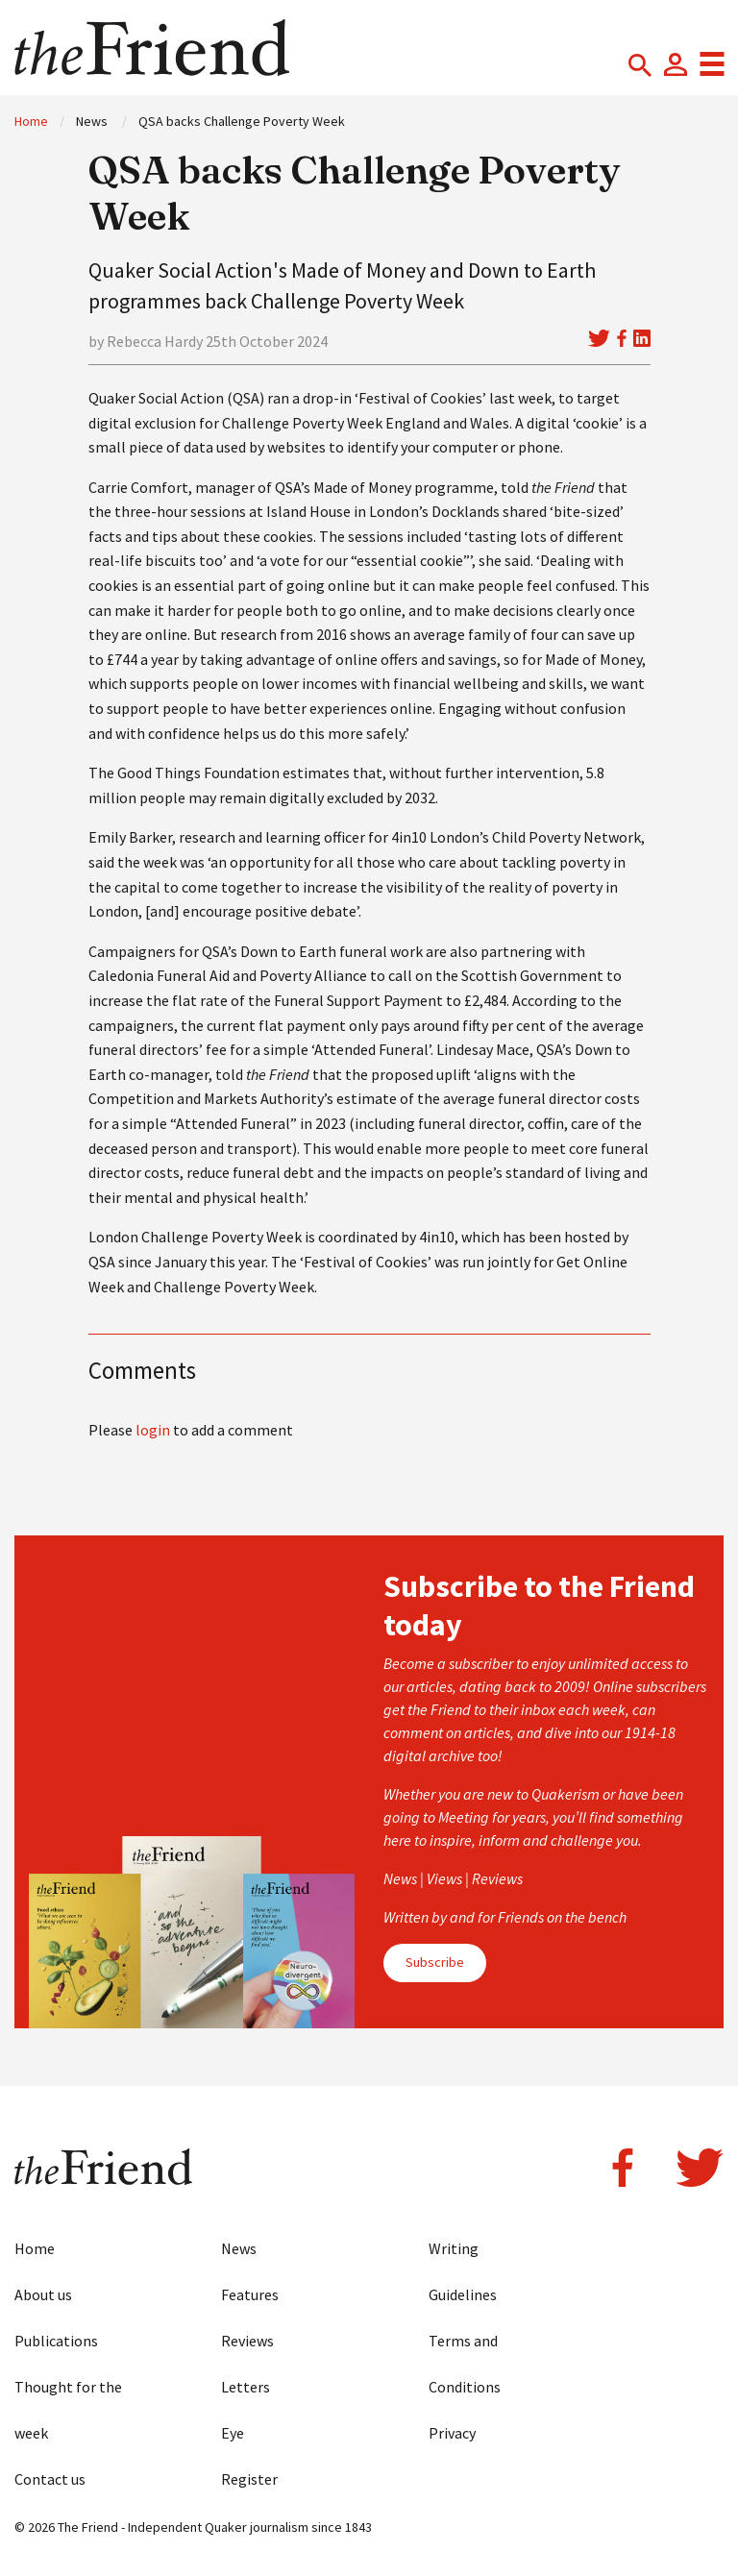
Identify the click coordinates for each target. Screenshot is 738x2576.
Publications (56, 2340)
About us (43, 2294)
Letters (245, 2386)
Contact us (50, 2479)
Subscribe (435, 1962)
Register (249, 2479)
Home (31, 121)
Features (250, 2294)
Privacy (452, 2432)
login (152, 1429)
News (239, 2248)
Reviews (247, 2340)
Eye (232, 2432)
